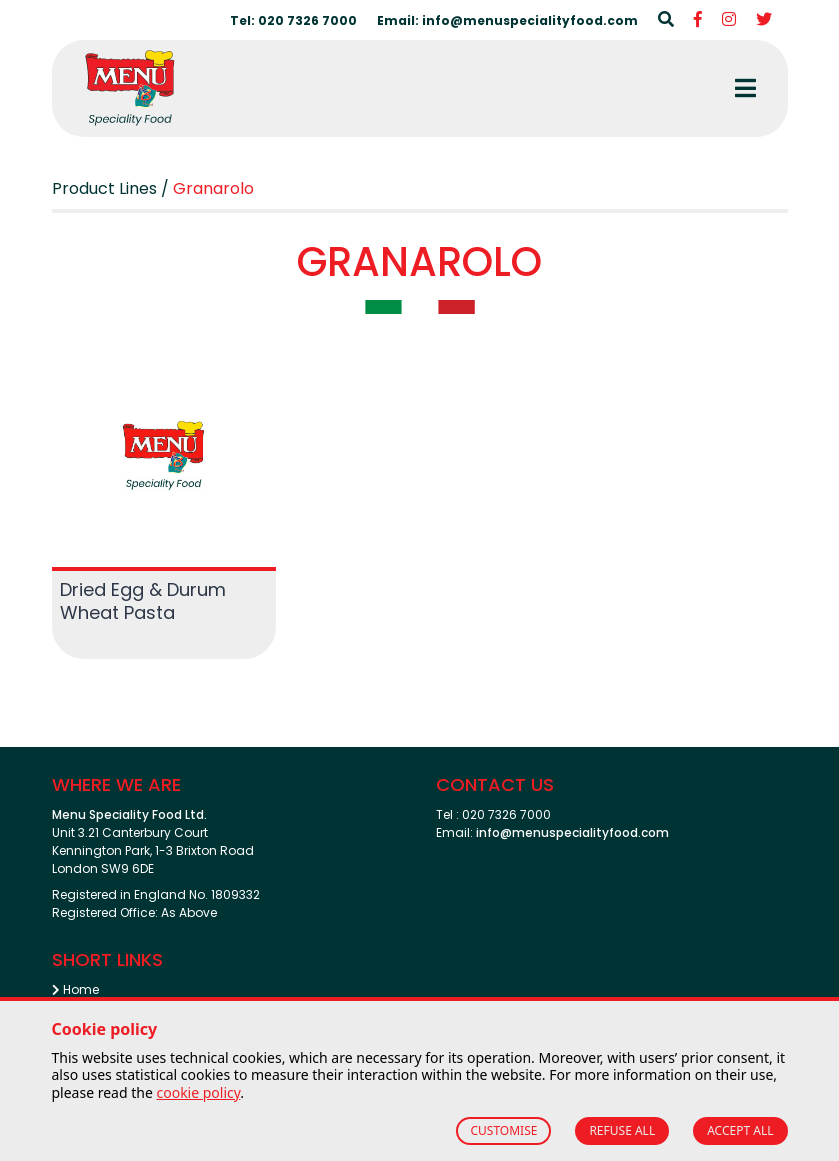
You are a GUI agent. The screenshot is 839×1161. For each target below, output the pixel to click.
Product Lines (104, 188)
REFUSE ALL (622, 1130)
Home (75, 989)
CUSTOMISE (503, 1130)
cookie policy (198, 1092)
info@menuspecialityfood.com (572, 832)
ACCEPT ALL (740, 1130)
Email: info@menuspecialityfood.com (507, 20)
